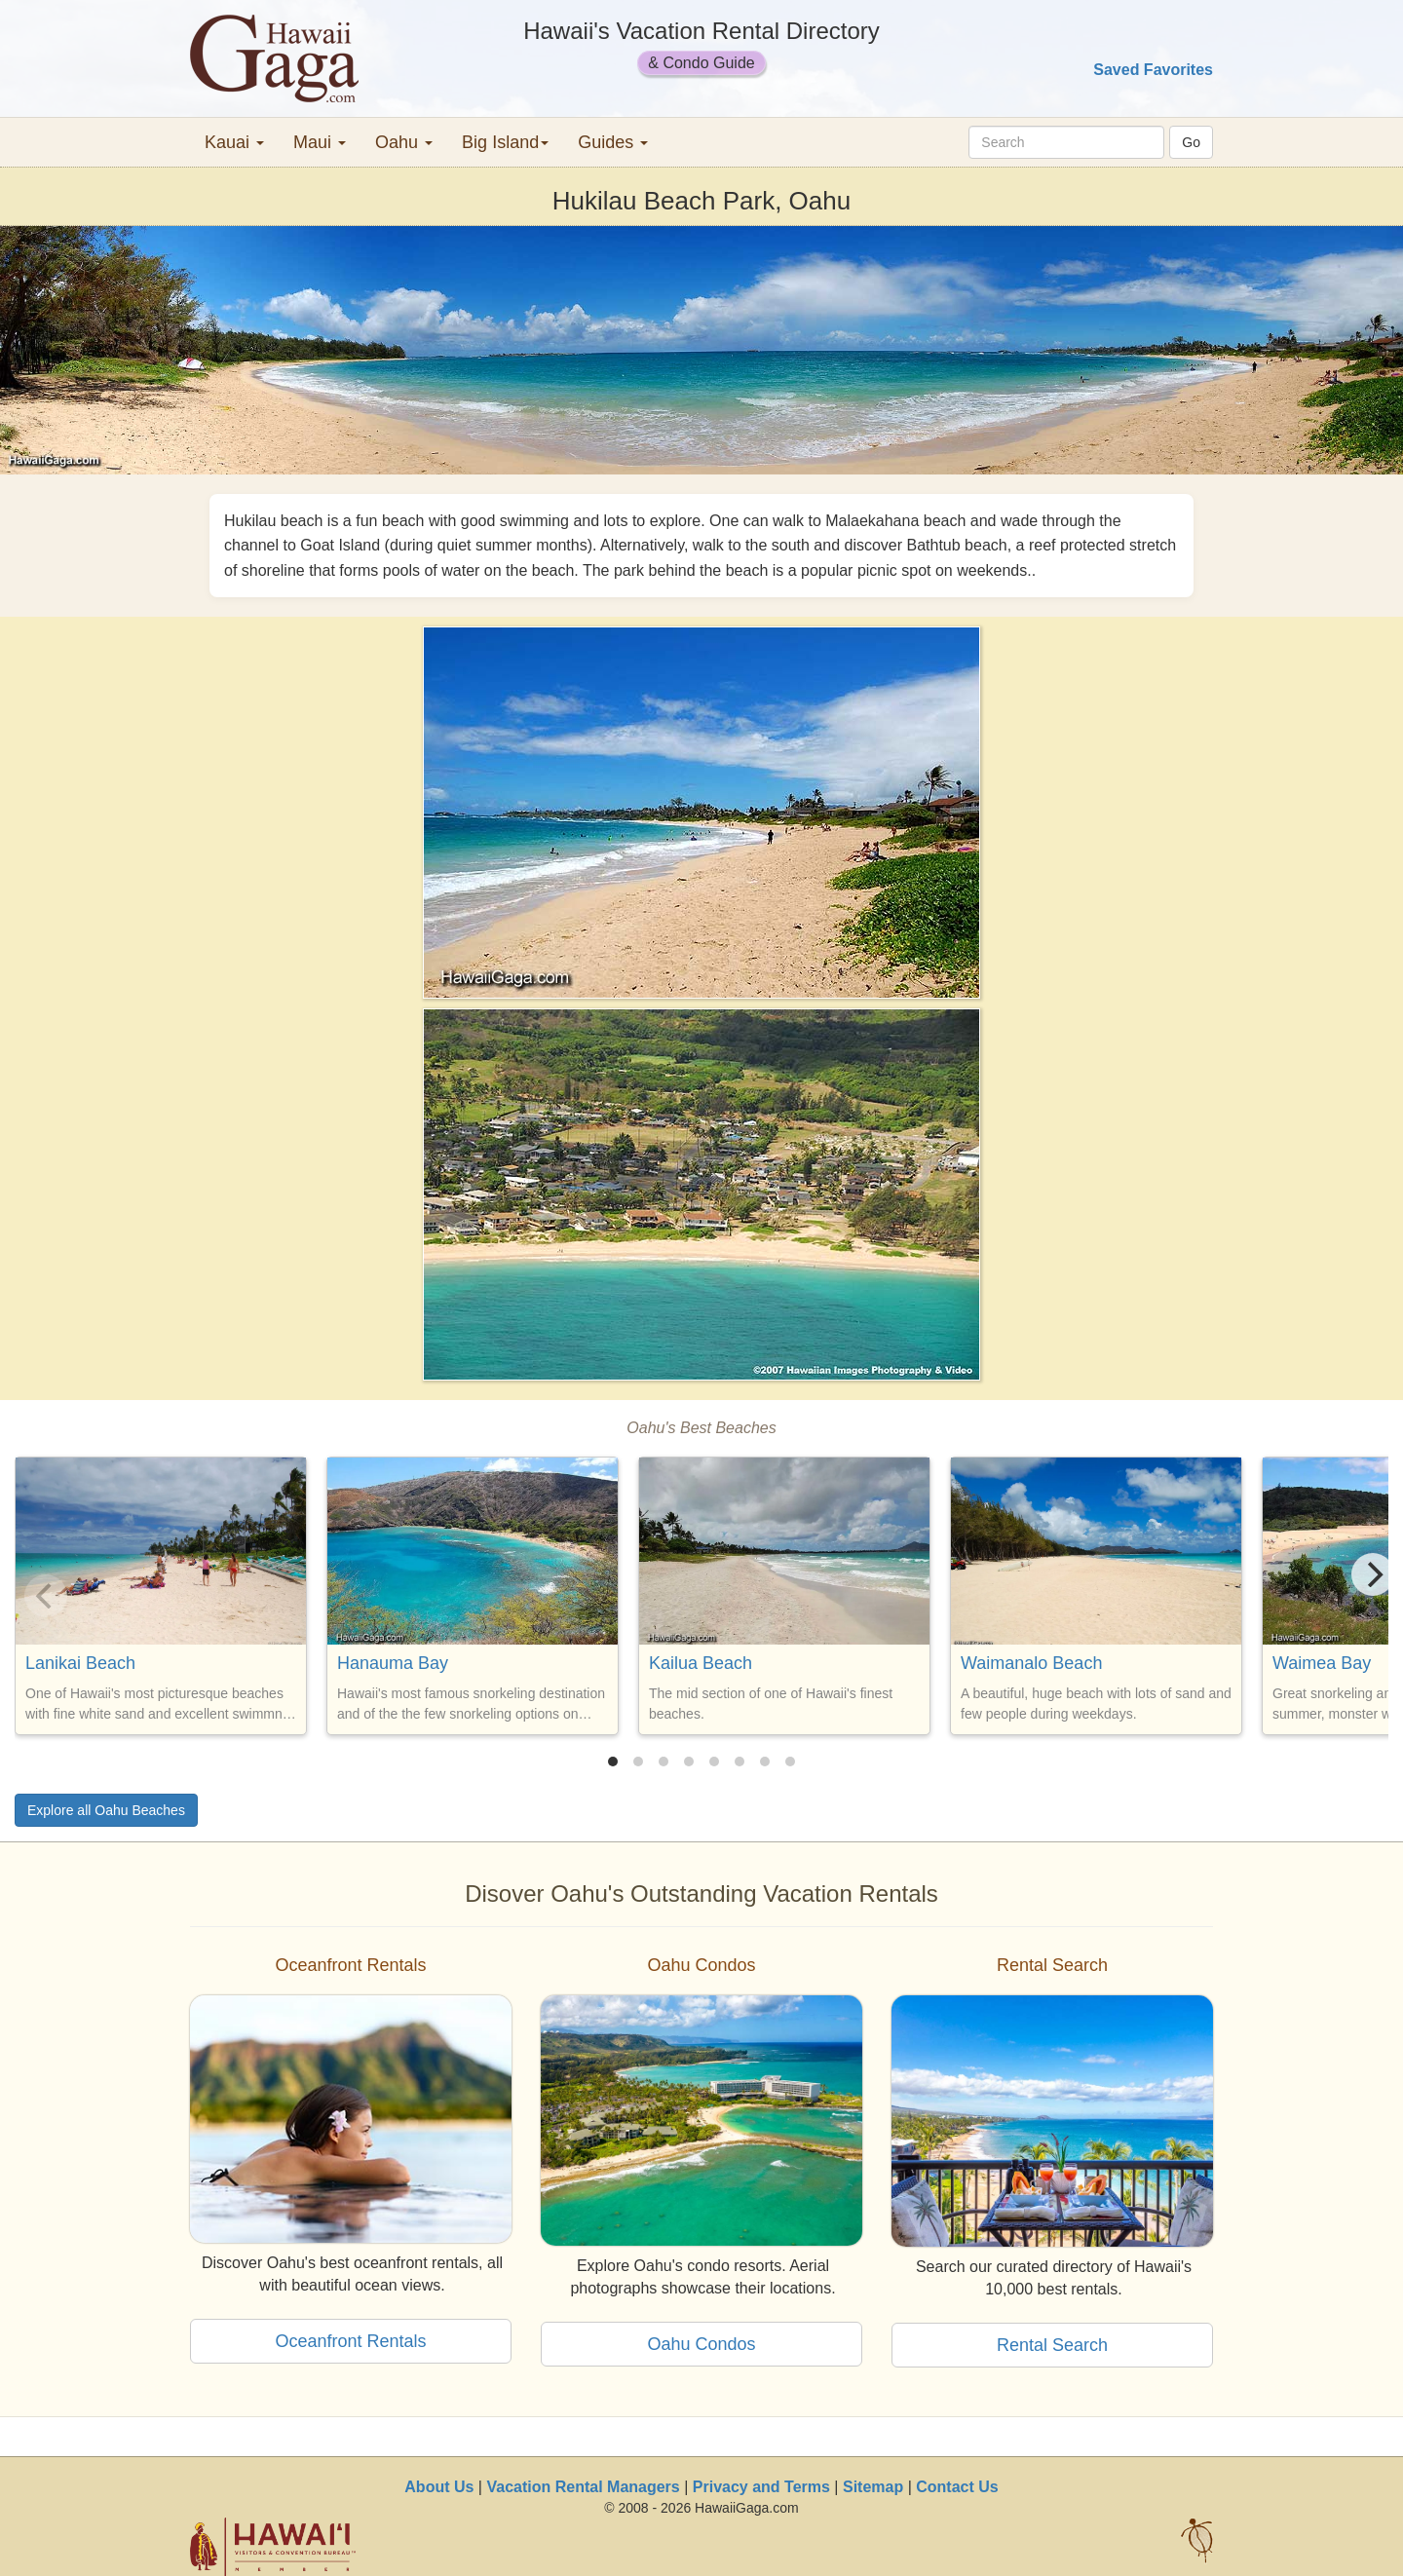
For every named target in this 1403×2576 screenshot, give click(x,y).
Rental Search (1052, 2345)
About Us (439, 2487)
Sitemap (873, 2487)
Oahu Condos (701, 2344)
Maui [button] (319, 142)
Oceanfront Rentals (350, 2341)
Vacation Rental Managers (582, 2487)
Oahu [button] (404, 142)
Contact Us (957, 2487)
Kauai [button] (234, 142)
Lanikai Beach (80, 1663)
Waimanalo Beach (1031, 1663)
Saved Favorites (1153, 69)
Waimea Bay (1321, 1663)
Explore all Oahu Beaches (106, 1810)
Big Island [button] (505, 142)
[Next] (1372, 1574)
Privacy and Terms (761, 2487)
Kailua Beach (700, 1663)
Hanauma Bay (392, 1663)
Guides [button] (613, 142)
